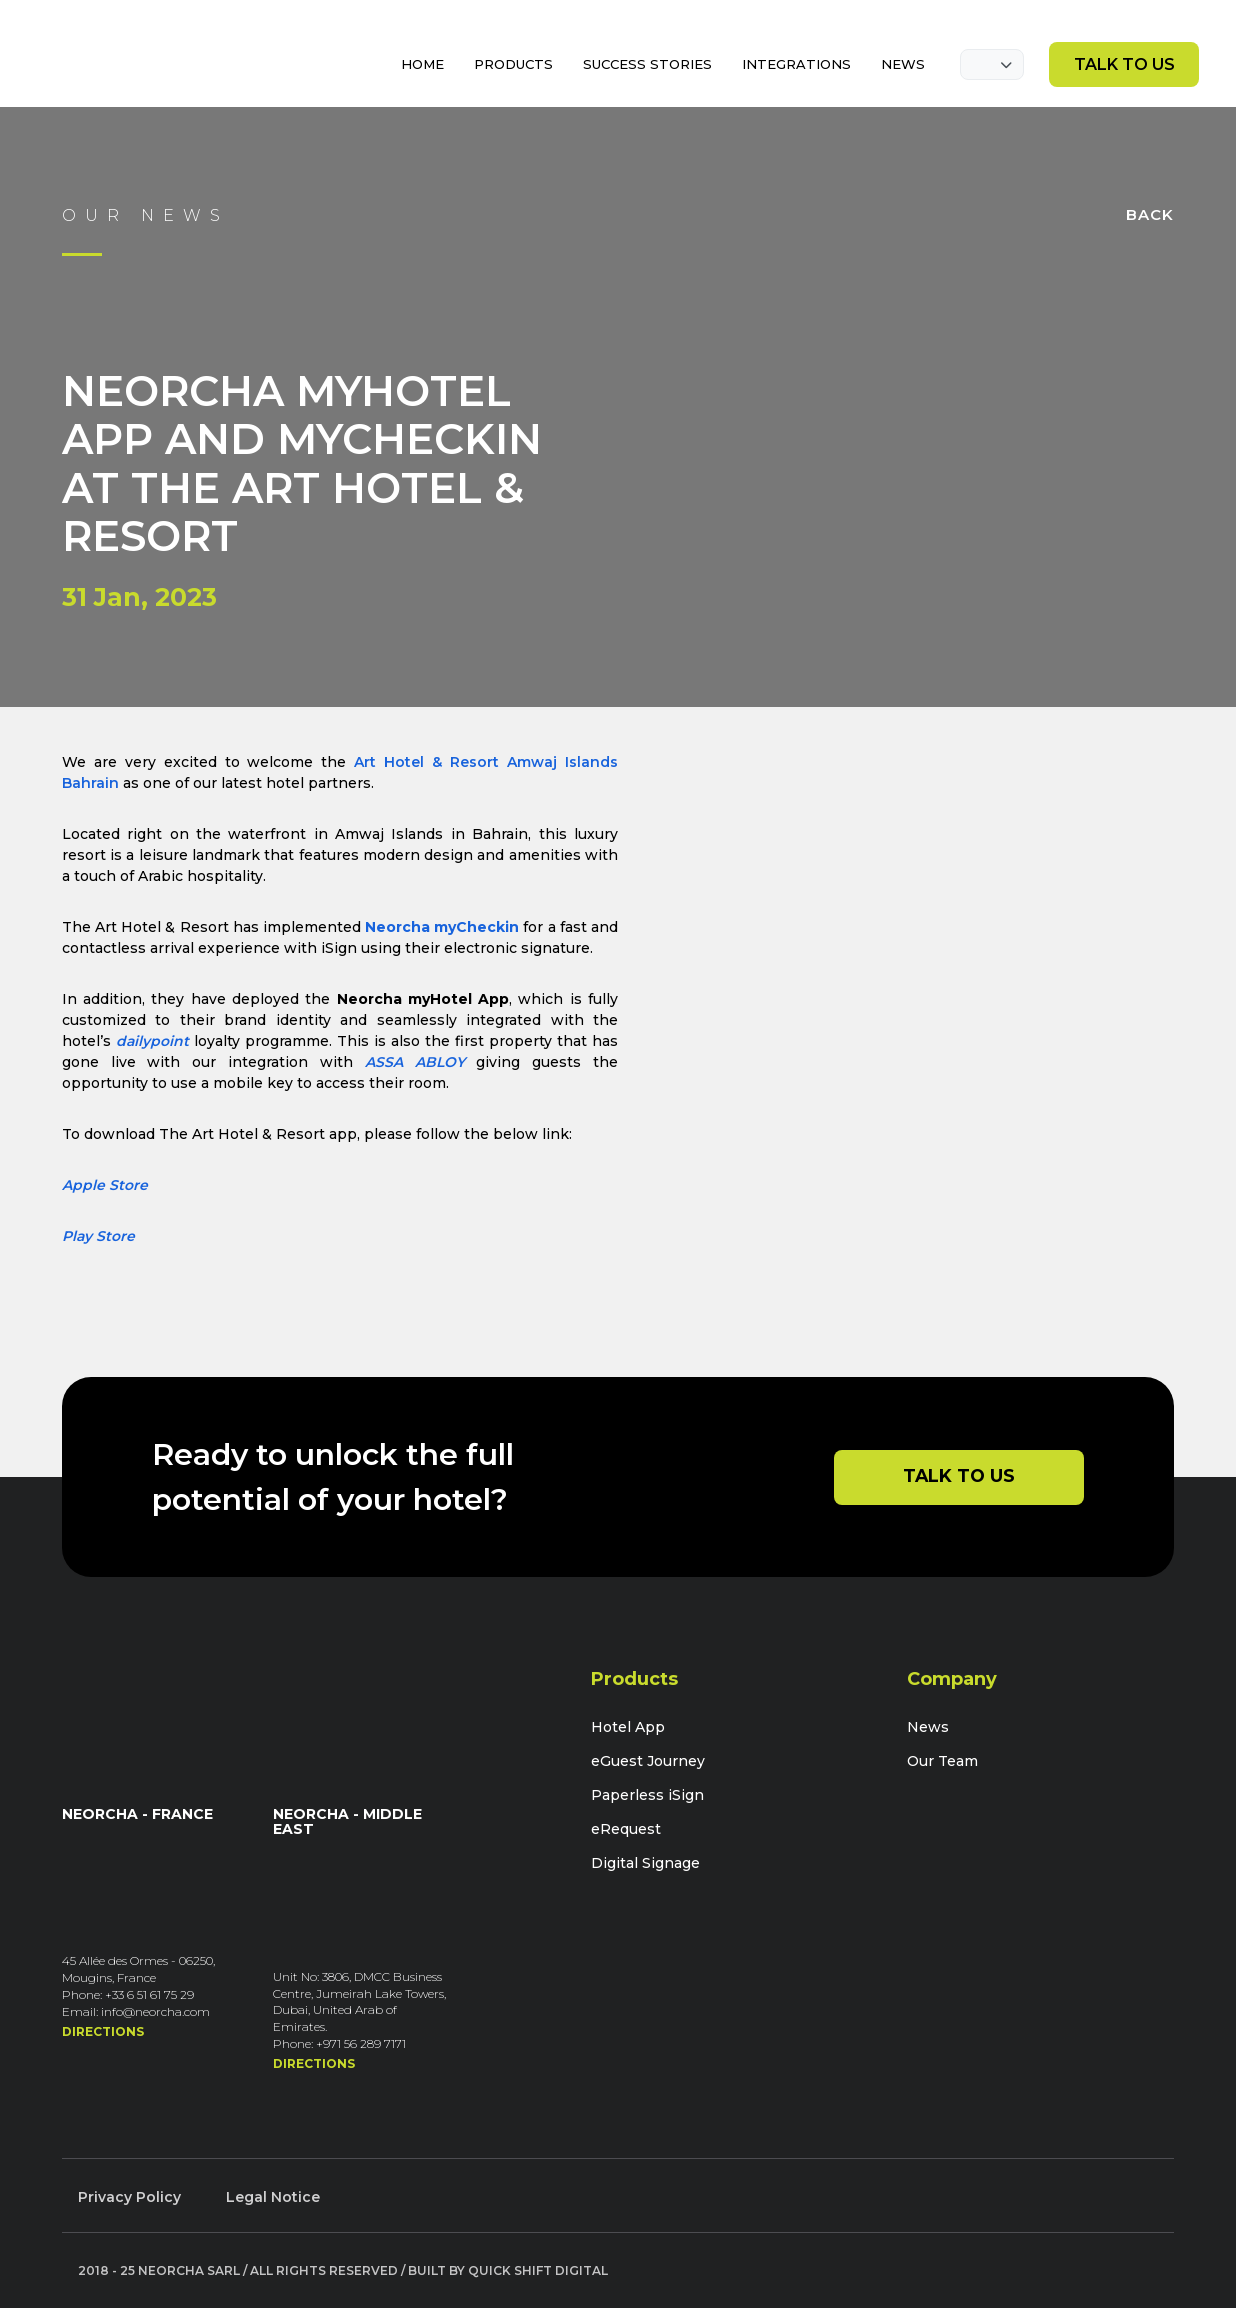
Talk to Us (1124, 64)
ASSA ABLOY (415, 1062)
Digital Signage (645, 1863)
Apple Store (105, 1185)
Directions (103, 2031)
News (928, 1727)
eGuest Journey (648, 1761)
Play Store (98, 1236)
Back (1150, 214)
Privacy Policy (129, 2197)
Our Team (942, 1761)
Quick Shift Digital (538, 2270)
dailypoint (152, 1041)
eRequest (626, 1829)
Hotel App (628, 1727)
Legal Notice (273, 2197)
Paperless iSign (647, 1795)
